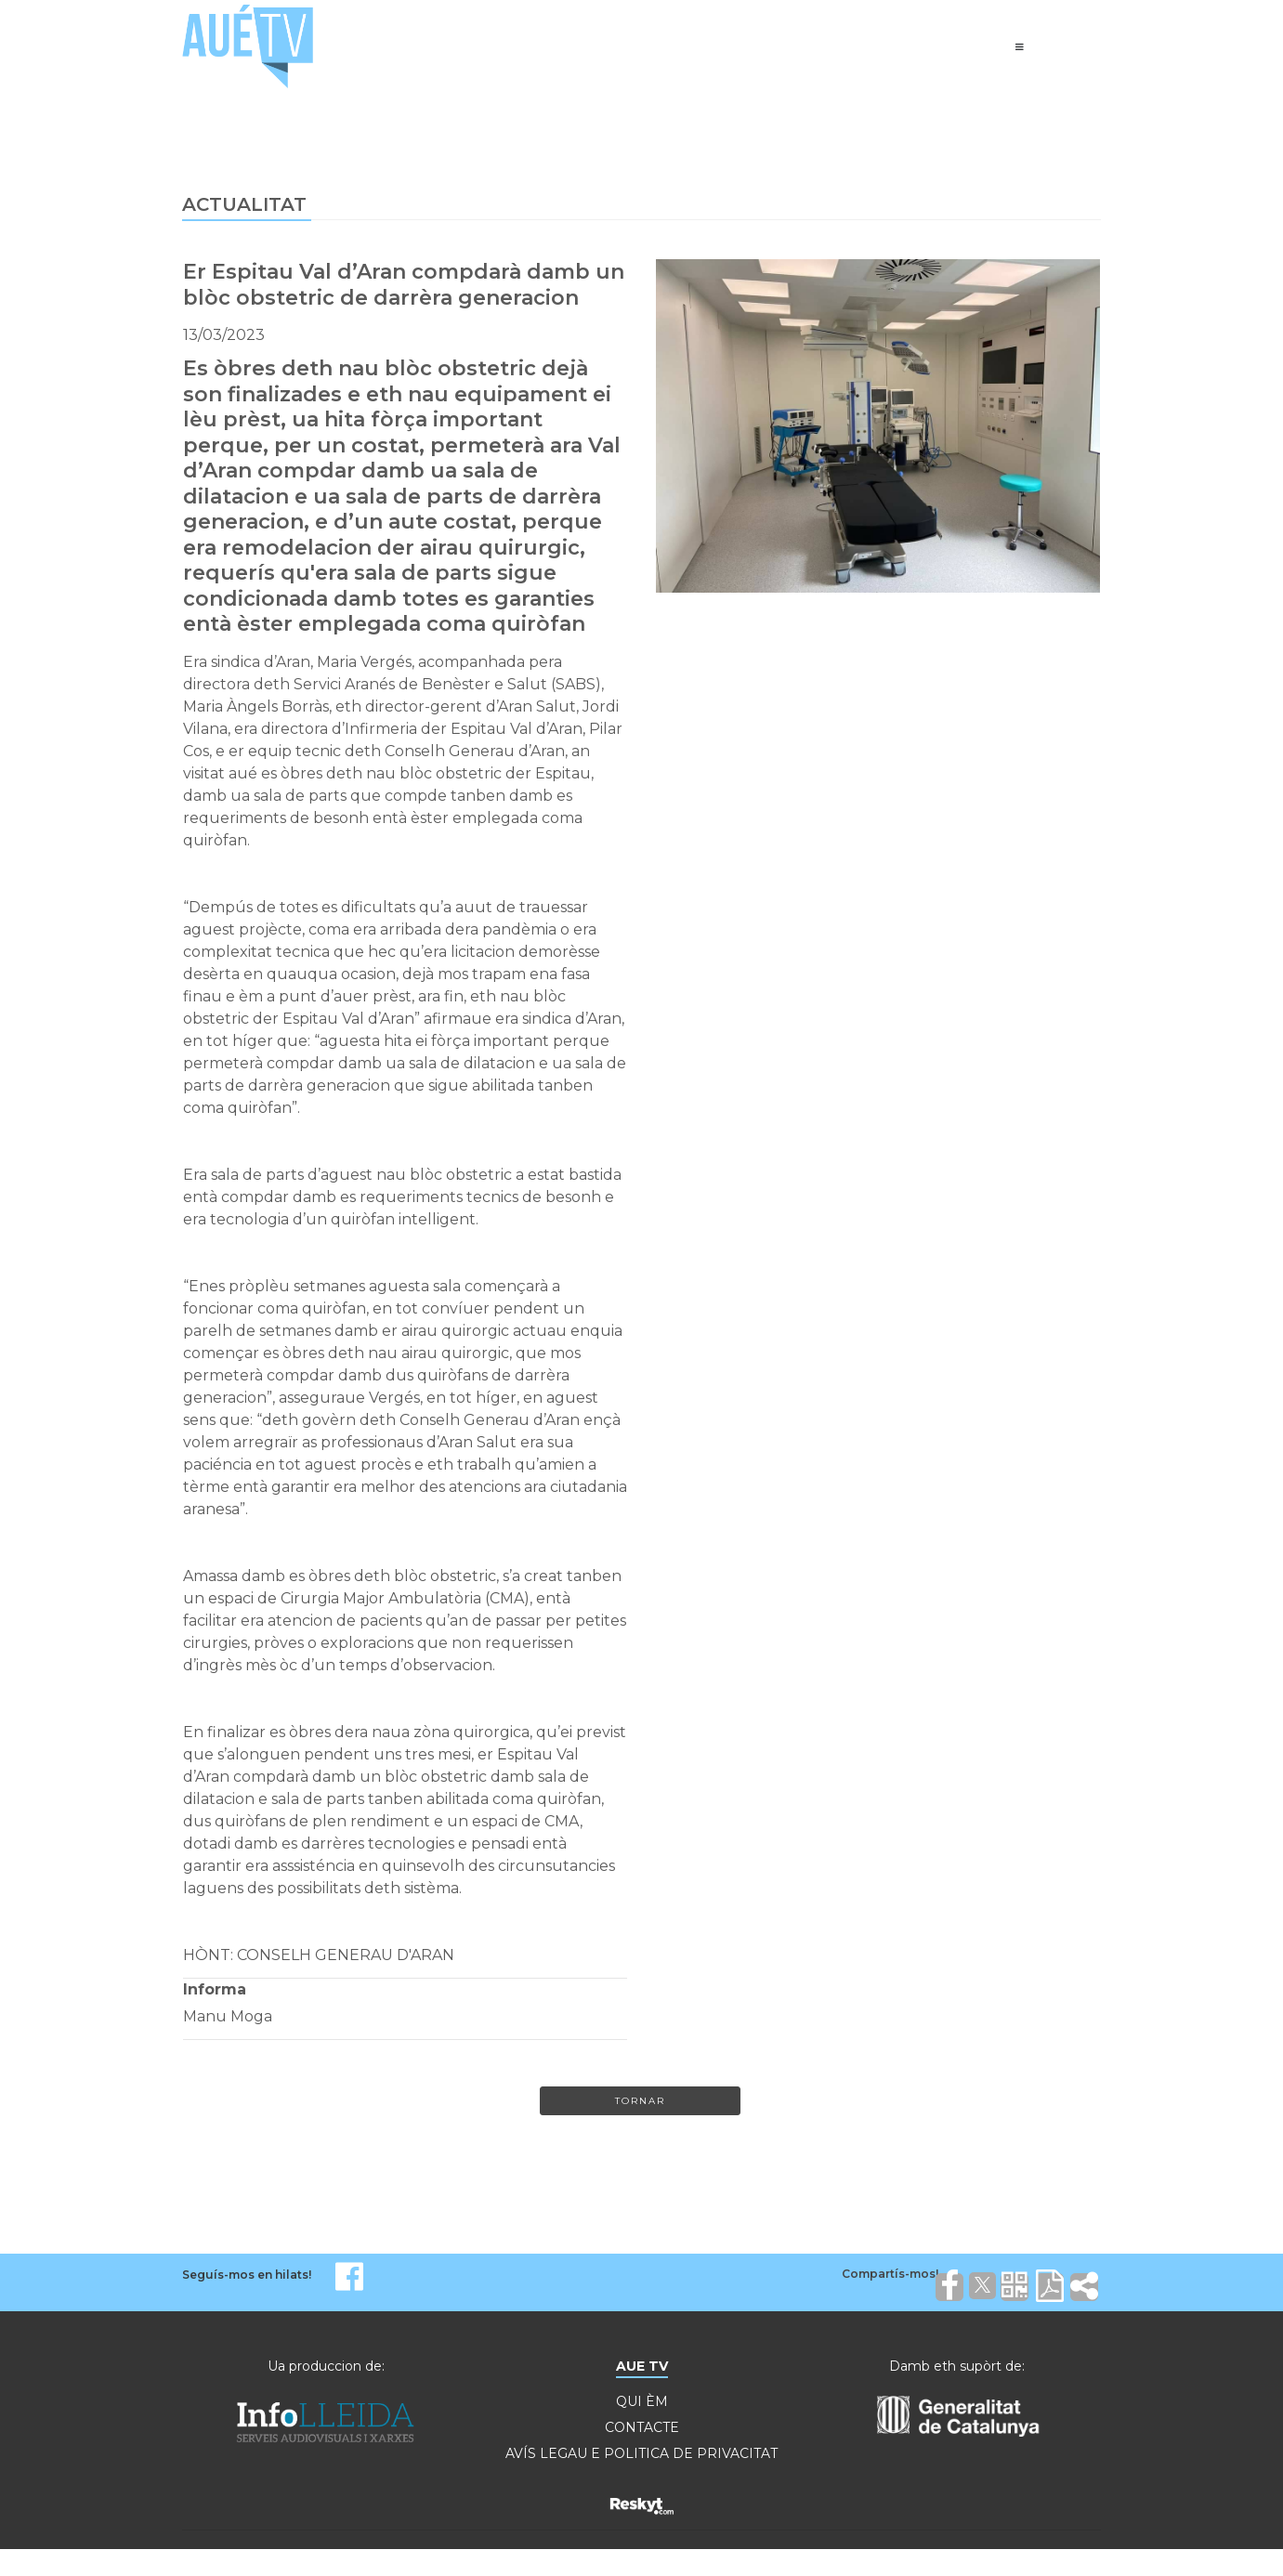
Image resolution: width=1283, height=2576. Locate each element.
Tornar (640, 2101)
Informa (214, 1989)
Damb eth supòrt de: (957, 2366)
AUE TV (642, 2366)
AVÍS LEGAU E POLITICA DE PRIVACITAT (641, 2453)
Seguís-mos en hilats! (246, 2275)
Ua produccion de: (326, 2366)
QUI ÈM (642, 2401)
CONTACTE (642, 2427)
